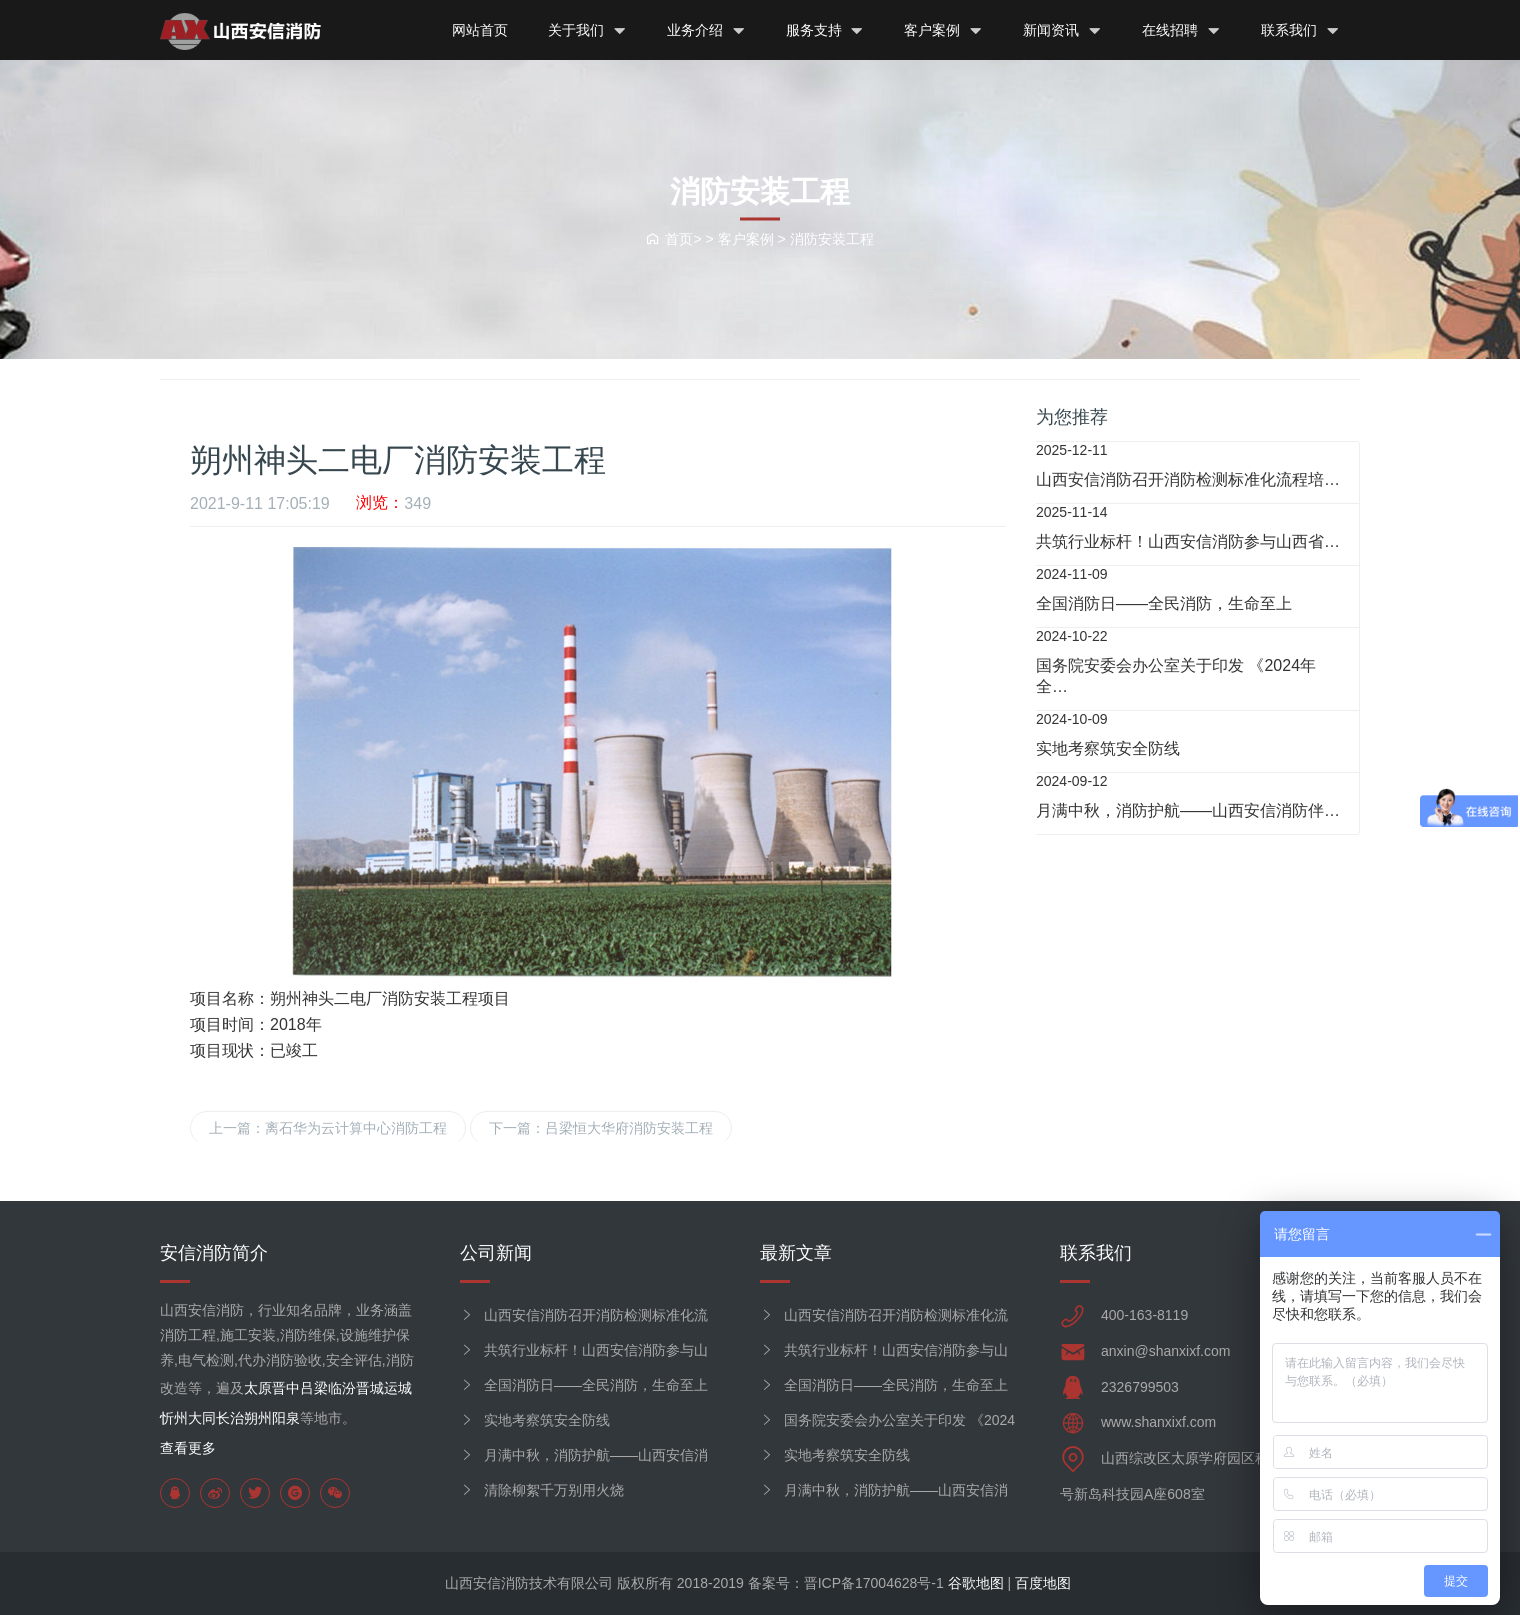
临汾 (342, 1388)
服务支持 (825, 30)
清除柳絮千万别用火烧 (554, 1490)
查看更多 (188, 1448)
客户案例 (943, 30)
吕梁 (314, 1388)
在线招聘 (1181, 30)
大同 (202, 1418)
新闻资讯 (1062, 30)
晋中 (286, 1388)
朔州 (258, 1418)
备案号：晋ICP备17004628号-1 (846, 1583)
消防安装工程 (832, 238)
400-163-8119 (1144, 1315)
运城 (398, 1388)
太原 (258, 1388)
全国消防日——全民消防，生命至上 (596, 1385)
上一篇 (328, 1128)
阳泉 (286, 1418)
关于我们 (587, 30)
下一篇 (601, 1128)
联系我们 (1300, 30)
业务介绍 (706, 30)
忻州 (174, 1418)
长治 (230, 1418)
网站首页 (480, 30)
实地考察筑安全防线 (547, 1420)
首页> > (681, 238)
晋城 (370, 1388)
